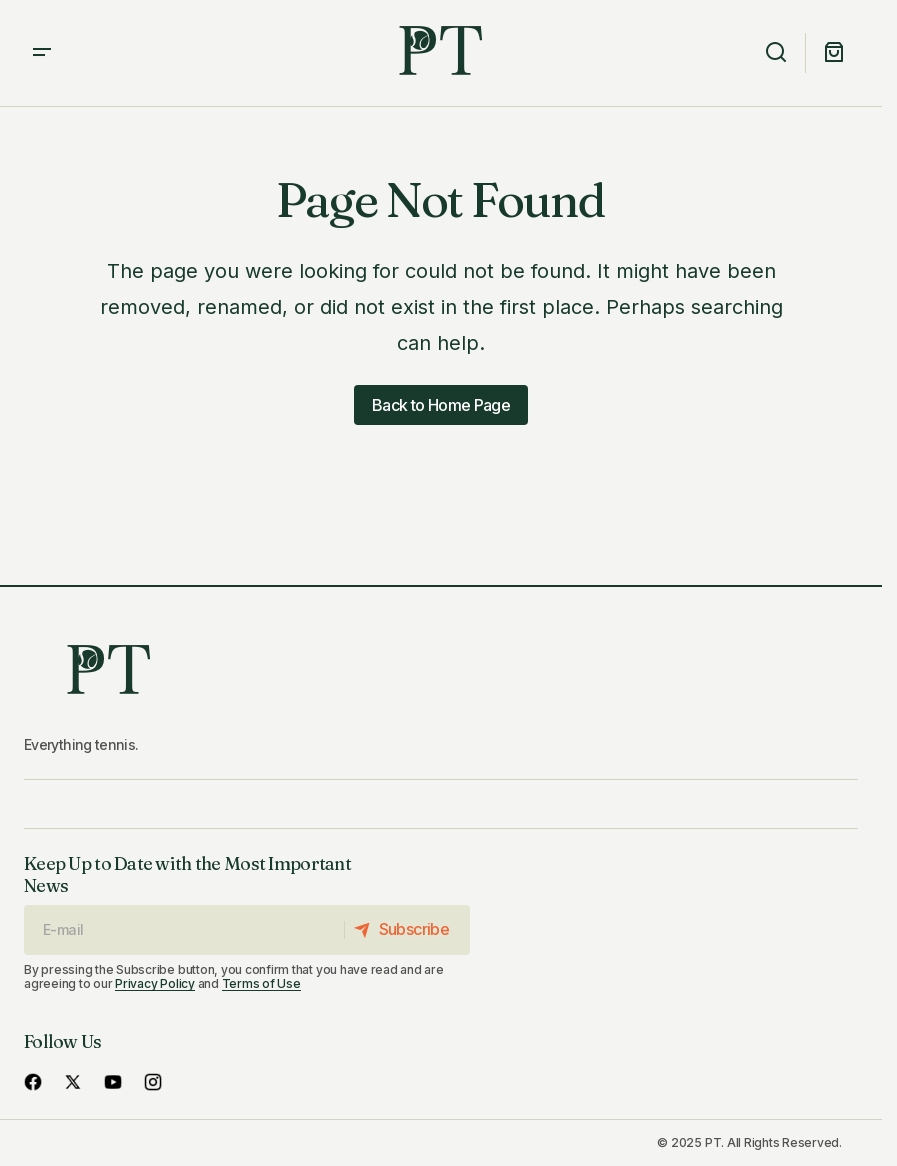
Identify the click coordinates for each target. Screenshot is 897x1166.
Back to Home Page (441, 405)
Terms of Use (261, 983)
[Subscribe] (406, 930)
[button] (42, 53)
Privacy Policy (155, 983)
